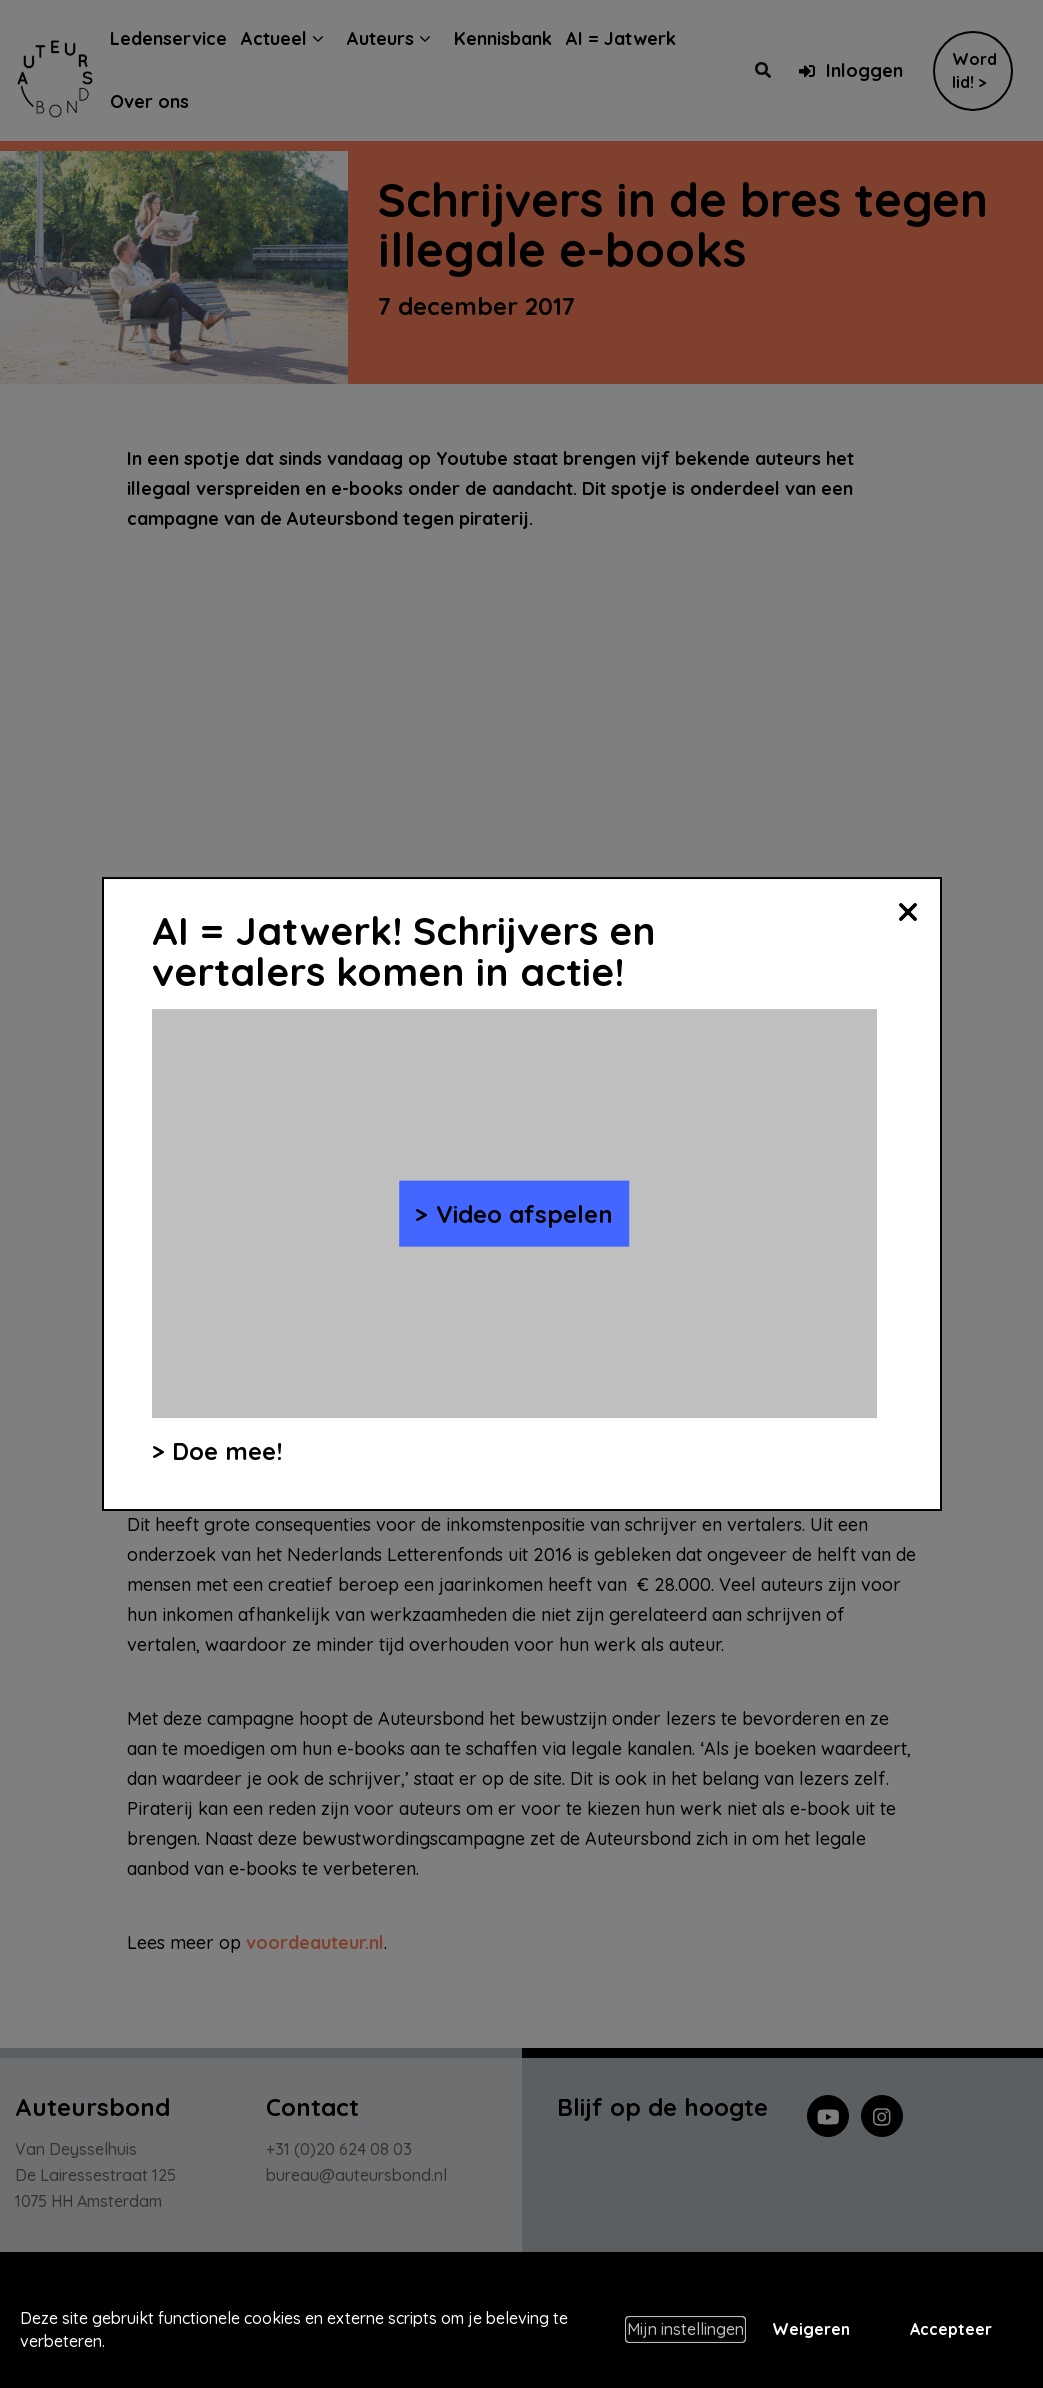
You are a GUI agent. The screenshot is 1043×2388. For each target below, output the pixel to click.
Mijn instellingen (685, 2329)
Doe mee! (227, 1451)
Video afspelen (524, 1213)
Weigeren (811, 2329)
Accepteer (951, 2329)
